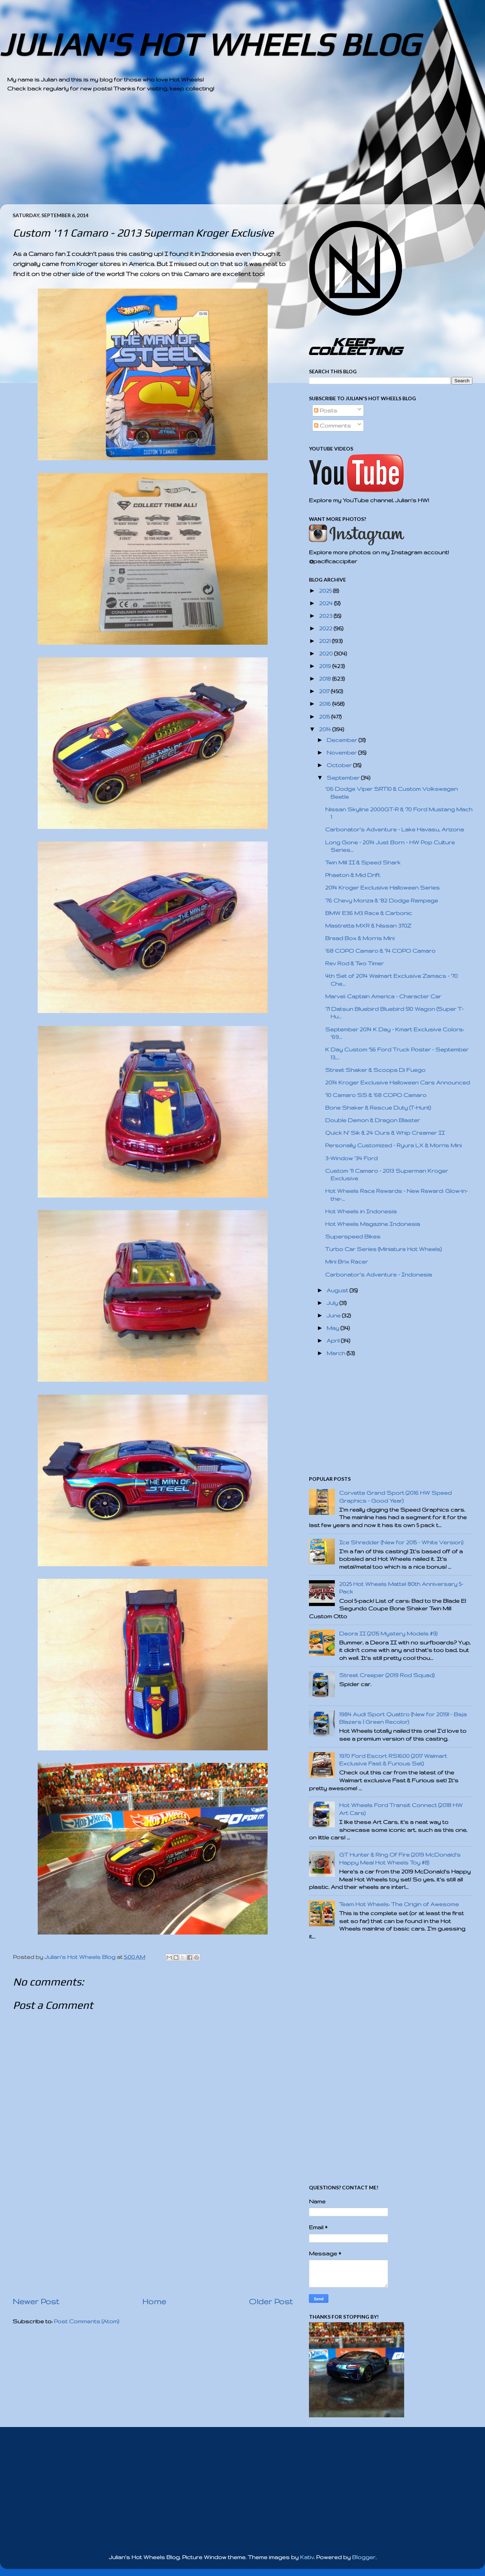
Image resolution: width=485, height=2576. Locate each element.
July (333, 1303)
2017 (325, 691)
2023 (326, 616)
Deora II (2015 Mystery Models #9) (388, 1633)
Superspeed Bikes (352, 1236)
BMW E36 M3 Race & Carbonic (368, 913)
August (338, 1290)
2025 (326, 591)
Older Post (271, 2301)
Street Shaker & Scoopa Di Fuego (375, 1070)
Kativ (307, 2557)
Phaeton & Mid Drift (352, 875)
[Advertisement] (222, 154)
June (334, 1315)
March (337, 1353)
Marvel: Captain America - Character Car (383, 996)
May (334, 1328)
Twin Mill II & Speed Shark (363, 862)
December (343, 740)
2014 (325, 729)
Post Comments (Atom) (86, 2321)
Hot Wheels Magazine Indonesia (372, 1224)
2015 (325, 717)
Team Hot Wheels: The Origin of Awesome (399, 1904)
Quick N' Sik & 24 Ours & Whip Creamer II (385, 1133)
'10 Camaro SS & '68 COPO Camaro (375, 1095)
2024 (326, 603)
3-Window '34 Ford (351, 1158)
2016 (325, 704)
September (344, 778)
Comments (332, 426)
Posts (325, 410)
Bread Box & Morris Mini (359, 938)
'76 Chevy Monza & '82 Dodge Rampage (381, 900)
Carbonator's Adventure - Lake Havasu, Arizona (394, 829)
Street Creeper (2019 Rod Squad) (387, 1675)
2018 (325, 679)
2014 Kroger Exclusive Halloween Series (382, 888)
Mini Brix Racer (346, 1262)
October (340, 765)
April (334, 1341)
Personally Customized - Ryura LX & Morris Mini (393, 1145)
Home (154, 2301)
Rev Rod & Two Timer (354, 963)
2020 (326, 653)
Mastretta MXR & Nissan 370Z (368, 926)
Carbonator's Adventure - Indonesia (378, 1274)
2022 (326, 628)
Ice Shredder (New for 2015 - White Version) (401, 1542)
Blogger (363, 2557)
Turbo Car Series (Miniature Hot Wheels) (383, 1249)
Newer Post (36, 2301)
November (342, 753)
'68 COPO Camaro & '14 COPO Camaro (380, 951)
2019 (325, 666)
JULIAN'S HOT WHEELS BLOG (209, 44)
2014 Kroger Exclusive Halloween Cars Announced (397, 1082)
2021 (325, 641)
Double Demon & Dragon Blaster (372, 1120)
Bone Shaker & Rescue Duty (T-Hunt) (378, 1108)
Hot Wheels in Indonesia (361, 1211)
